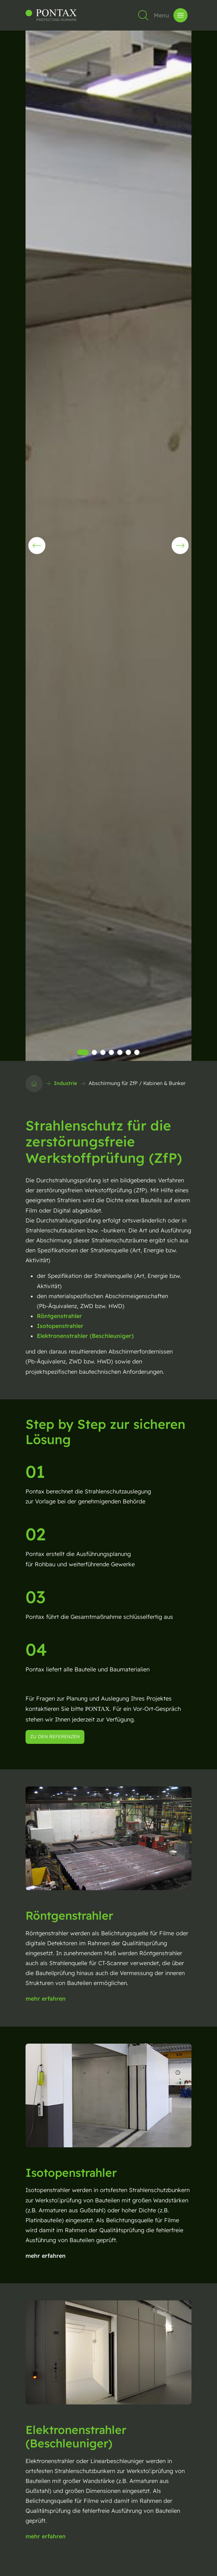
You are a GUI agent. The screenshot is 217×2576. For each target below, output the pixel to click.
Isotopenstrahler (60, 1325)
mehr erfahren (46, 1998)
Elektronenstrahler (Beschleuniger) (85, 1335)
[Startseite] (34, 1083)
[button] (180, 545)
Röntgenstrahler (59, 1315)
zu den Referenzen (55, 1736)
